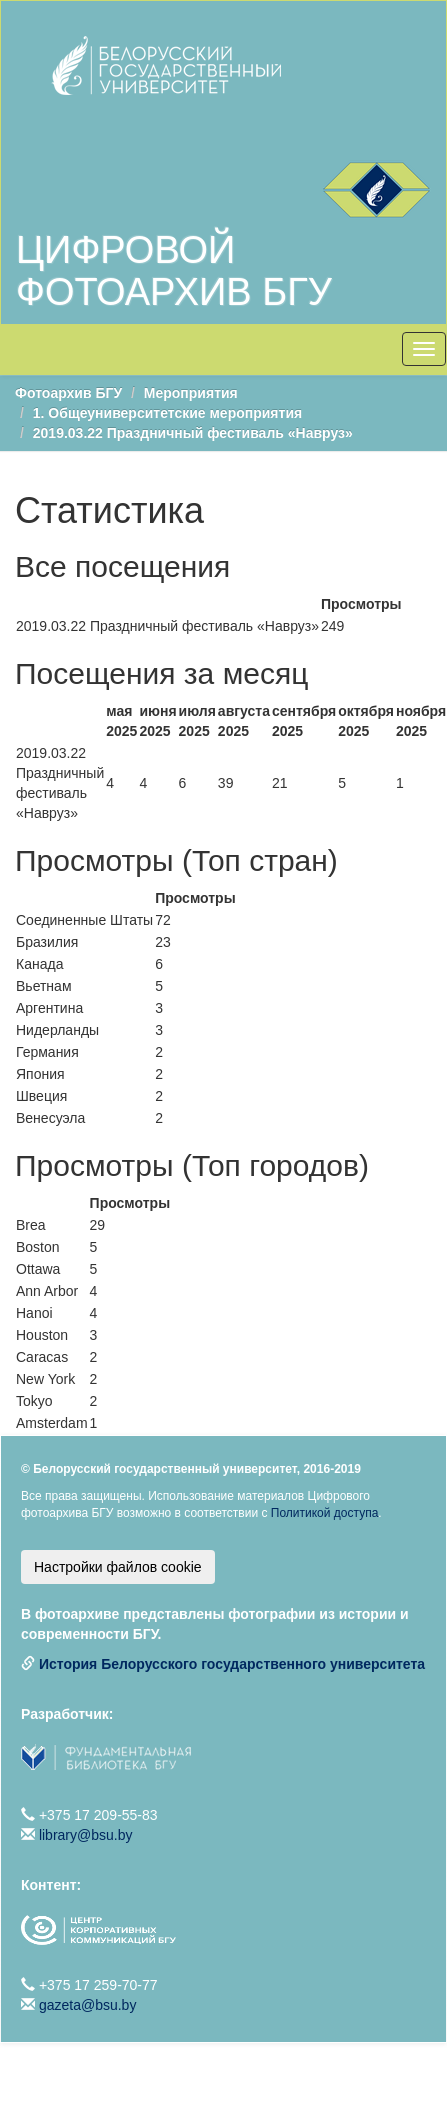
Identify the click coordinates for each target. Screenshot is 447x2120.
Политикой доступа (325, 1513)
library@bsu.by (86, 1835)
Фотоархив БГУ (68, 393)
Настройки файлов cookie (118, 1567)
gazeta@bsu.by (88, 2005)
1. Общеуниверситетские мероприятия (167, 413)
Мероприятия (191, 393)
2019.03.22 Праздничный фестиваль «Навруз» (193, 433)
